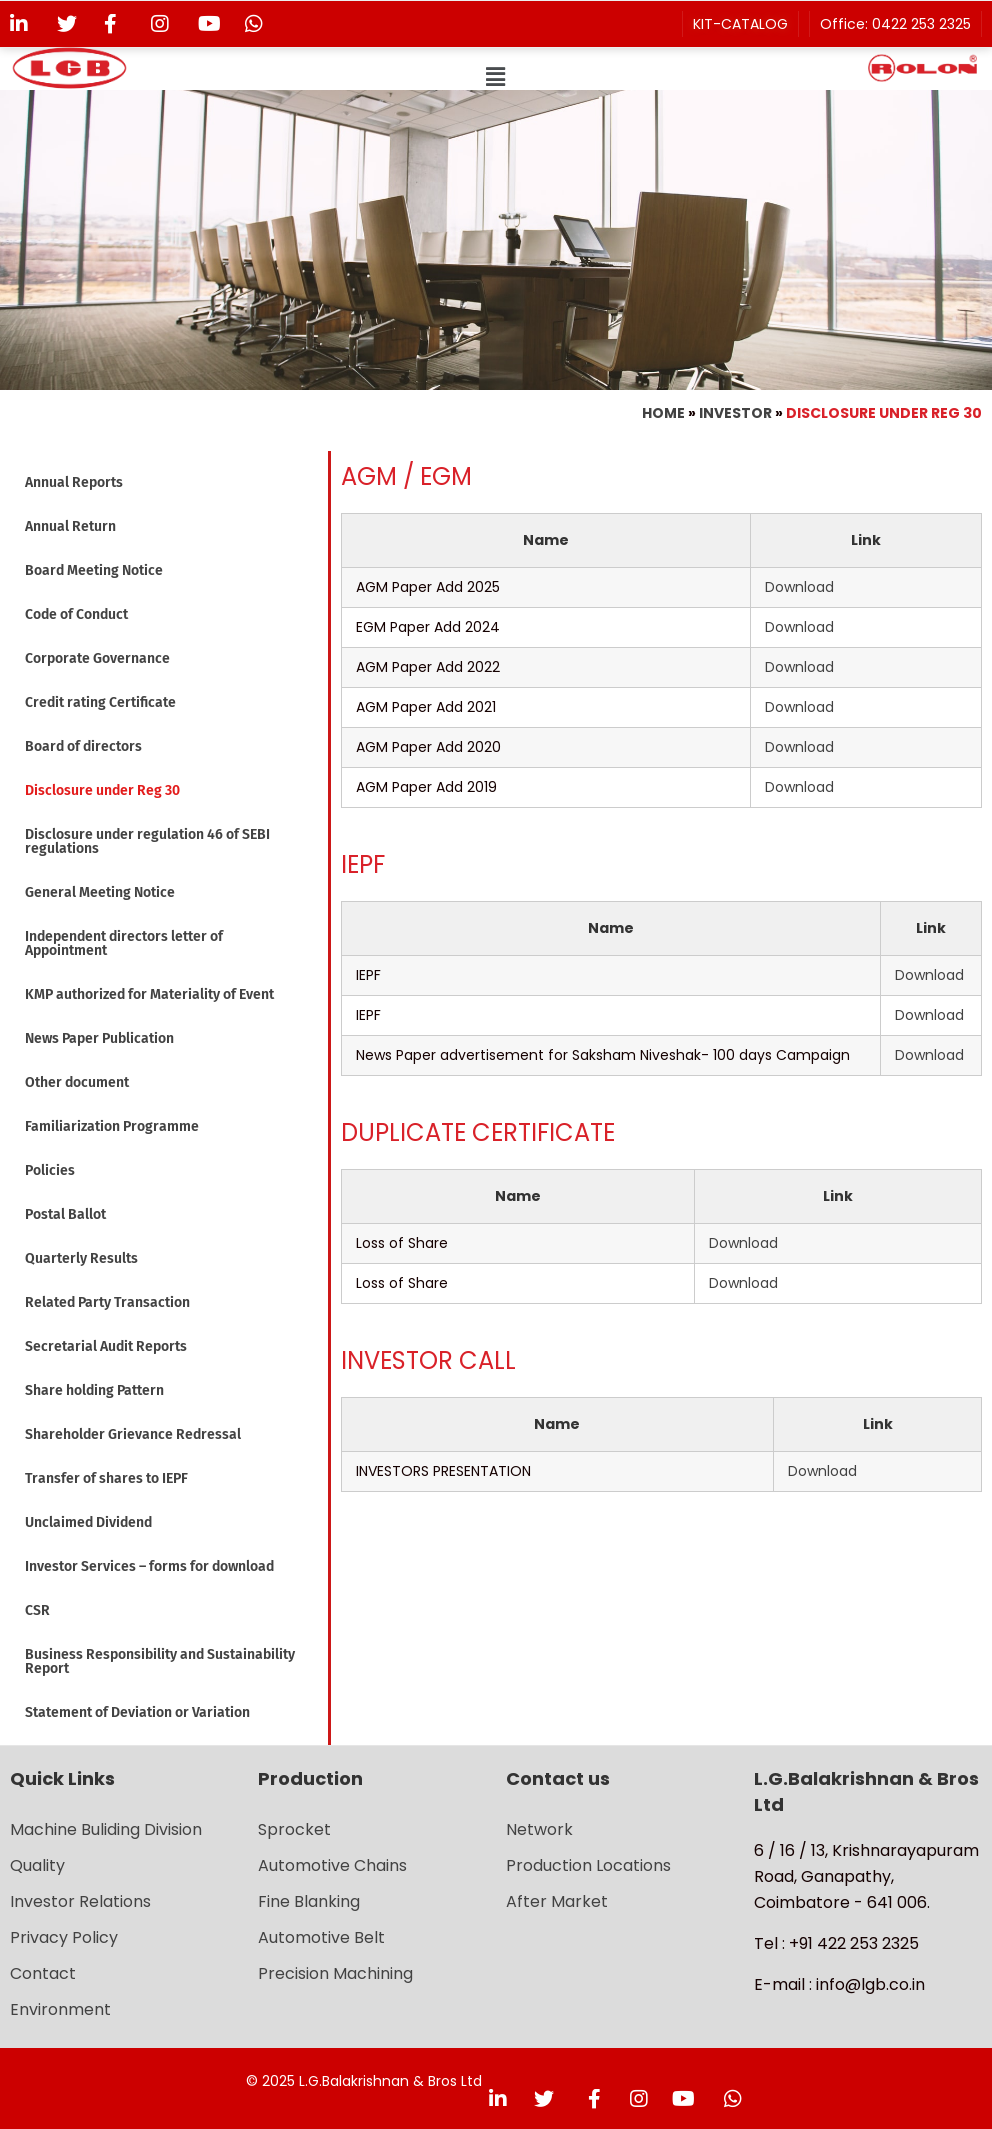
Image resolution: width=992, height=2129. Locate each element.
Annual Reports (74, 482)
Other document (77, 1082)
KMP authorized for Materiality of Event (149, 994)
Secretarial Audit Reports (106, 1346)
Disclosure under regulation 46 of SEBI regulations (147, 841)
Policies (50, 1170)
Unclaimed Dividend (88, 1522)
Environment (60, 2009)
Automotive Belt (321, 1937)
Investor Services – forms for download (149, 1566)
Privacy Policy (64, 1937)
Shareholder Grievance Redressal (133, 1434)
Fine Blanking (309, 1901)
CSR (37, 1610)
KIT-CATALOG (740, 24)
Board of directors (83, 746)
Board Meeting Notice (94, 570)
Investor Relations (80, 1901)
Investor (735, 413)
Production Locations (588, 1865)
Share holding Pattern (94, 1390)
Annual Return (70, 526)
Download (799, 587)
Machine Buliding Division (106, 1829)
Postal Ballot (65, 1214)
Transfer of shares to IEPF (106, 1478)
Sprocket (294, 1829)
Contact (43, 1973)
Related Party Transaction (107, 1302)
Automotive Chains (332, 1865)
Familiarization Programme (112, 1126)
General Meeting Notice (100, 892)
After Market (557, 1901)
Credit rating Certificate (100, 702)
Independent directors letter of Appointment (124, 943)
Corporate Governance (97, 658)
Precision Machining (335, 1973)
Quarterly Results (81, 1258)
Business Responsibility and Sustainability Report (160, 1661)
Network (539, 1829)
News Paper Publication (99, 1038)
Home (663, 413)
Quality (37, 1865)
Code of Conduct (76, 614)
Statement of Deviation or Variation (137, 1712)
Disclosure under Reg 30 (102, 790)
